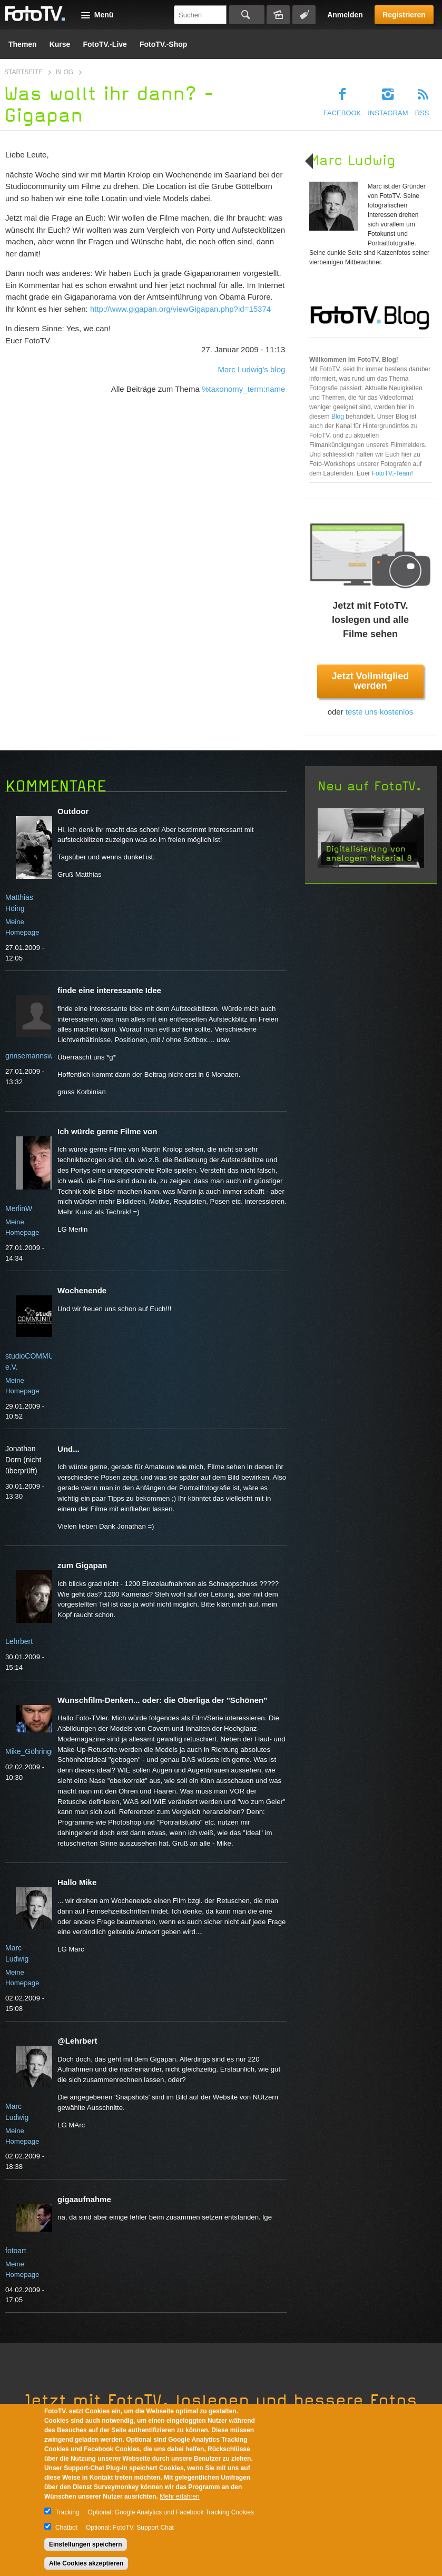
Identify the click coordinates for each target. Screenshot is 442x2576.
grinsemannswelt (33, 1056)
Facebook (342, 113)
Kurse (60, 44)
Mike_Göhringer (31, 1751)
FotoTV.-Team (391, 473)
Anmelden (345, 15)
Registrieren (404, 15)
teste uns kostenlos (379, 711)
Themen (22, 44)
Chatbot (66, 2527)
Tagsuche (304, 14)
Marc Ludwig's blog (251, 369)
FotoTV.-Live (105, 44)
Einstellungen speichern (85, 2544)
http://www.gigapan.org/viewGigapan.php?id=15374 (180, 308)
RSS (422, 113)
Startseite (23, 72)
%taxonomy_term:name (243, 388)
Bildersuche (278, 14)
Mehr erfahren (179, 2496)
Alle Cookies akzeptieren (86, 2563)
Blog (64, 72)
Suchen (246, 14)
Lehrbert (19, 1641)
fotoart (15, 2250)
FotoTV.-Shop (163, 44)
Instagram (388, 113)
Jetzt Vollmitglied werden (370, 681)
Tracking (67, 2512)
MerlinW (18, 1208)
